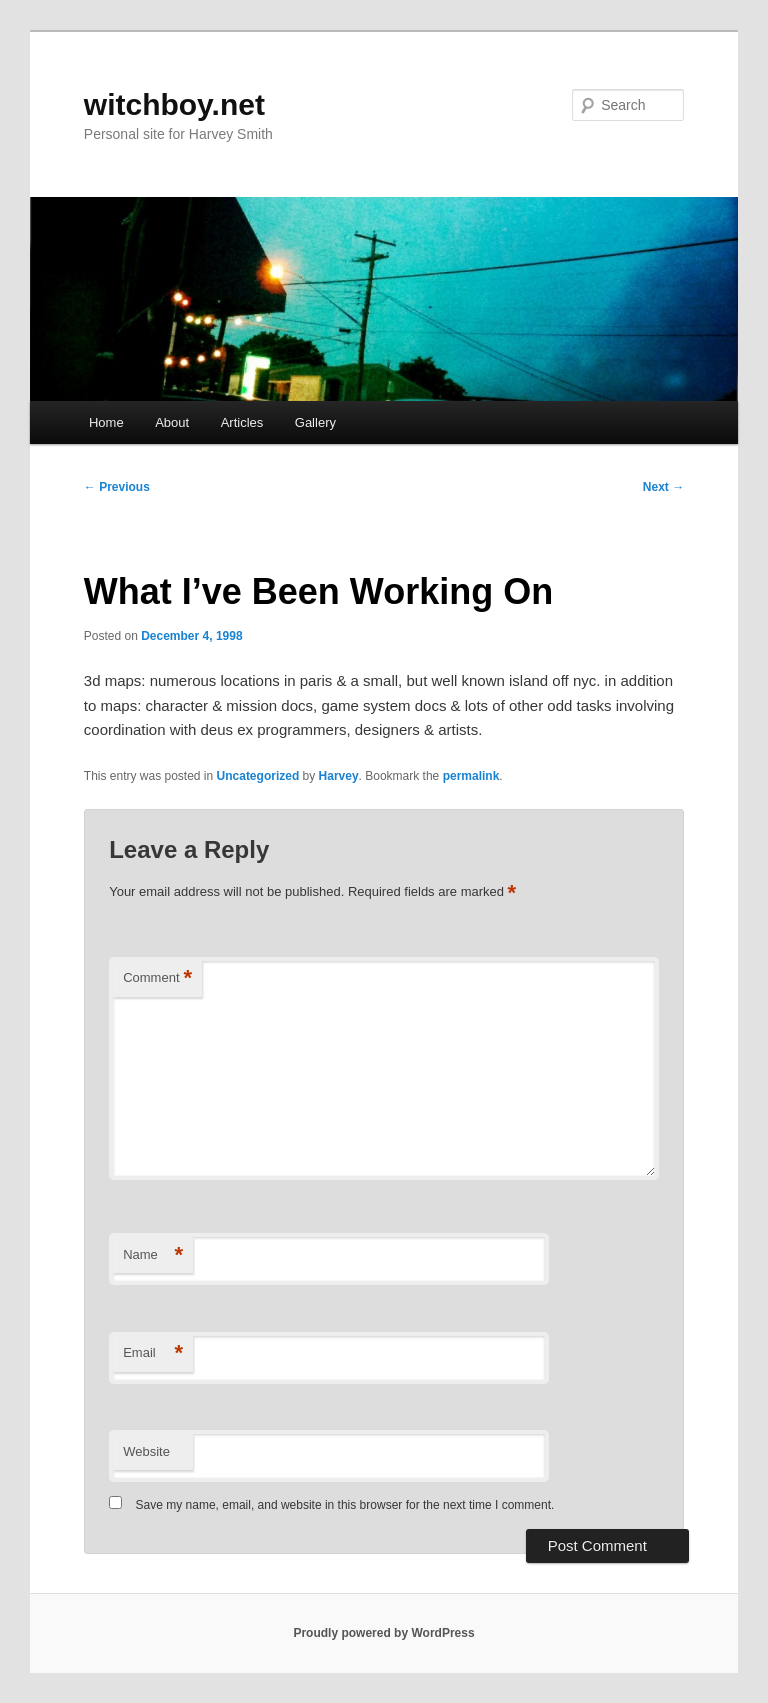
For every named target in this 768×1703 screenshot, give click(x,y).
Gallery (315, 422)
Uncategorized (258, 776)
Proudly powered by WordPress (383, 1633)
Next (663, 487)
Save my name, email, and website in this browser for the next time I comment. (345, 1505)
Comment (157, 978)
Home (106, 422)
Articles (242, 422)
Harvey (339, 776)
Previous (117, 487)
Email (153, 1353)
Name (153, 1255)
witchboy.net (174, 104)
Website (146, 1451)
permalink (471, 776)
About (172, 422)
